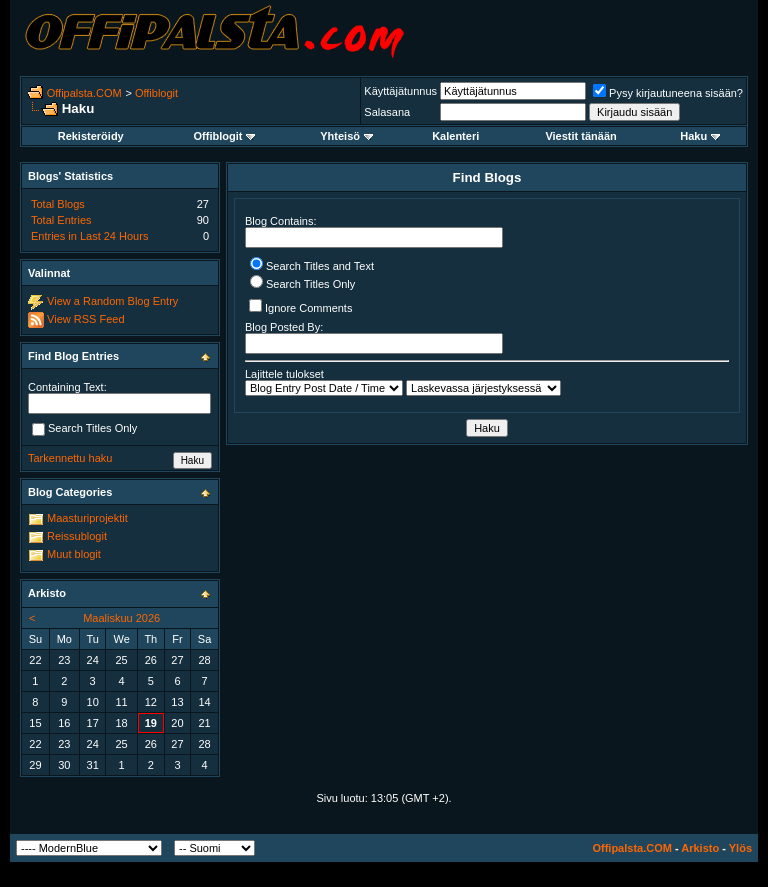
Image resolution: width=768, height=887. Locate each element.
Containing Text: (67, 387)
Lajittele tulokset (284, 374)
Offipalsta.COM (84, 93)
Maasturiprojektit (87, 518)
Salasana (387, 112)
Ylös (740, 848)
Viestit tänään (580, 136)
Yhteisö (346, 136)
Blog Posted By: (374, 337)
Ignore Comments (300, 306)
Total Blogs (58, 204)
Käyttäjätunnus (400, 91)
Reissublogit (77, 536)
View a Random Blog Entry (112, 301)
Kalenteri (455, 136)
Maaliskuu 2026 (121, 618)
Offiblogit (156, 93)
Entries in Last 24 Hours (89, 236)
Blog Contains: (374, 231)
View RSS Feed (85, 319)
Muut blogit (74, 554)
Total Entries (61, 220)
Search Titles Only (302, 284)
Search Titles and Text (312, 266)
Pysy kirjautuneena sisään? (668, 93)
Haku (700, 136)
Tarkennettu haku (70, 458)
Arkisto (700, 848)
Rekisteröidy (91, 136)
